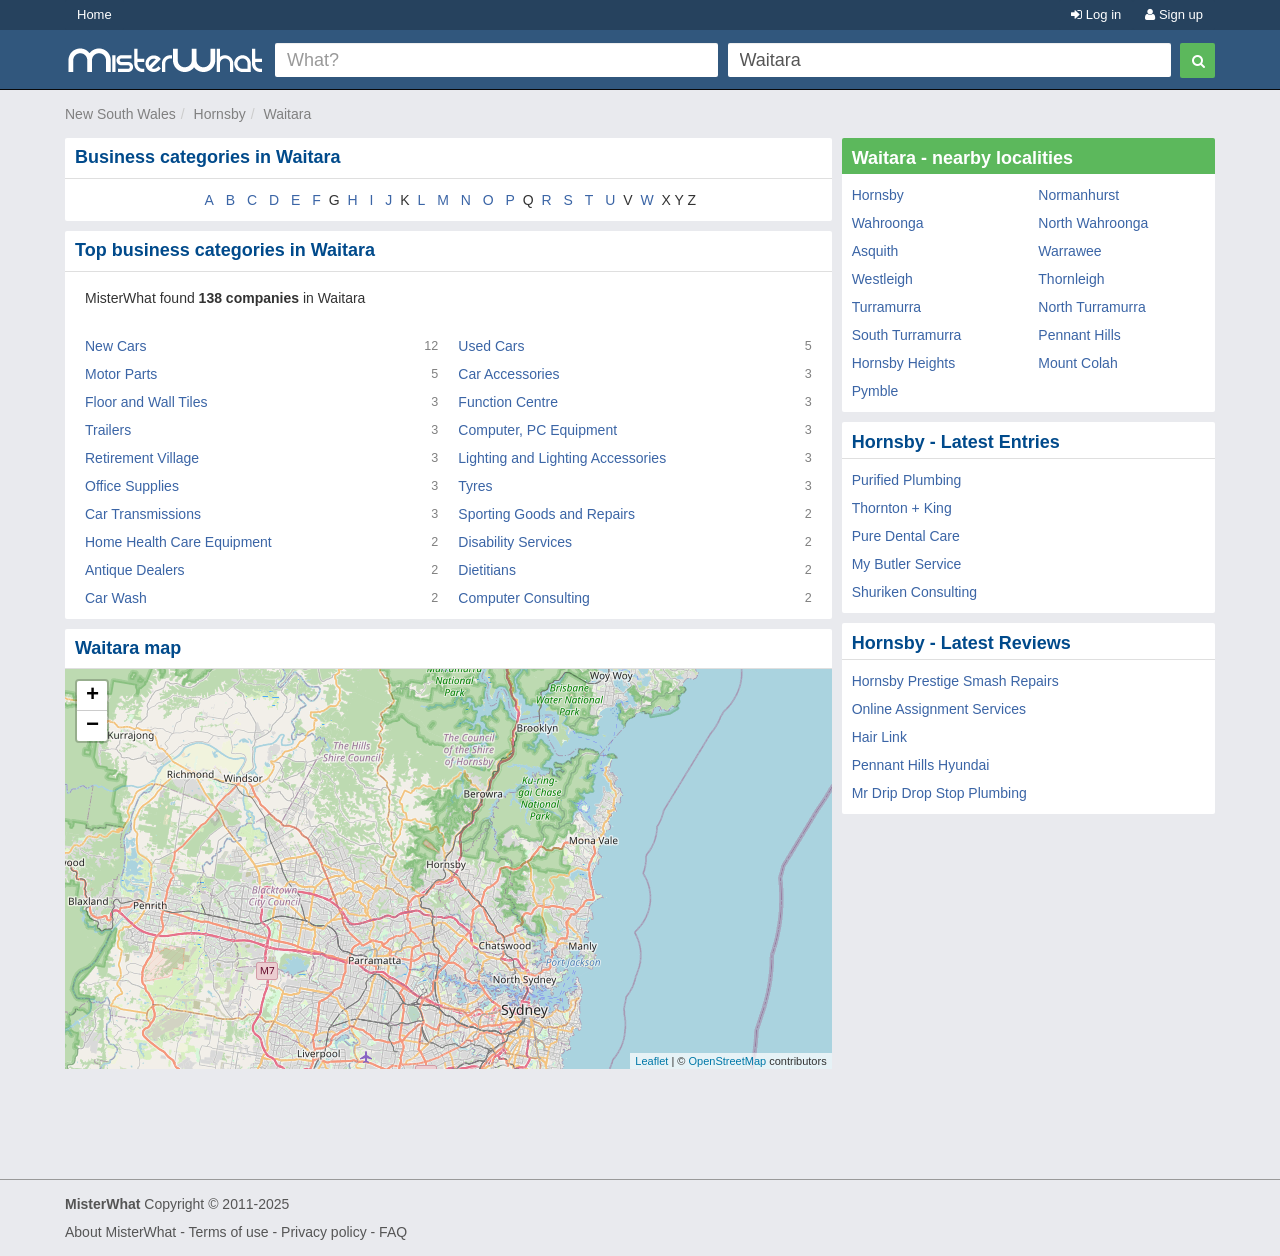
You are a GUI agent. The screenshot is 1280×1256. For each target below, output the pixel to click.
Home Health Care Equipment (178, 542)
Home (94, 14)
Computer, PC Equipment (537, 430)
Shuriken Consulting (914, 592)
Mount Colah (1077, 363)
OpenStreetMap (727, 1061)
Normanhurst (1078, 195)
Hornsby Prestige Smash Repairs (955, 681)
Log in (1096, 14)
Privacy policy (324, 1232)
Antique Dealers (135, 570)
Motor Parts (121, 374)
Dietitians (487, 570)
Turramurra (887, 307)
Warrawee (1069, 251)
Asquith (875, 251)
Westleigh (882, 279)
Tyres (475, 486)
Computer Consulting (524, 598)
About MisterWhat (120, 1232)
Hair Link (879, 737)
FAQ (393, 1232)
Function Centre (508, 402)
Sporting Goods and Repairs (546, 514)
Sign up (1174, 14)
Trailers (108, 430)
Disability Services (515, 542)
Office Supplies (132, 486)
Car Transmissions (143, 514)
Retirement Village (142, 458)
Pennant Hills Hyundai (921, 765)
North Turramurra (1091, 307)
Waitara (287, 114)
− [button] (92, 726)
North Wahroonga (1093, 223)
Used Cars (491, 346)
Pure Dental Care (906, 536)
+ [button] (92, 696)
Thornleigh (1071, 279)
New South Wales (120, 114)
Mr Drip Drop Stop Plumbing (939, 793)
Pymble (875, 391)
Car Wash (116, 598)
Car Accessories (508, 374)
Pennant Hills (1079, 335)
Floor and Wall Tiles (146, 402)
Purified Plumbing (907, 480)
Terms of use (228, 1232)
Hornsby (220, 114)
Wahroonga (888, 223)
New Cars (115, 346)
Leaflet (651, 1061)
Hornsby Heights (904, 363)
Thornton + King (902, 508)
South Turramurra (907, 335)
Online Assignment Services (939, 709)
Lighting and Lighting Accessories (562, 458)
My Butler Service (907, 564)
